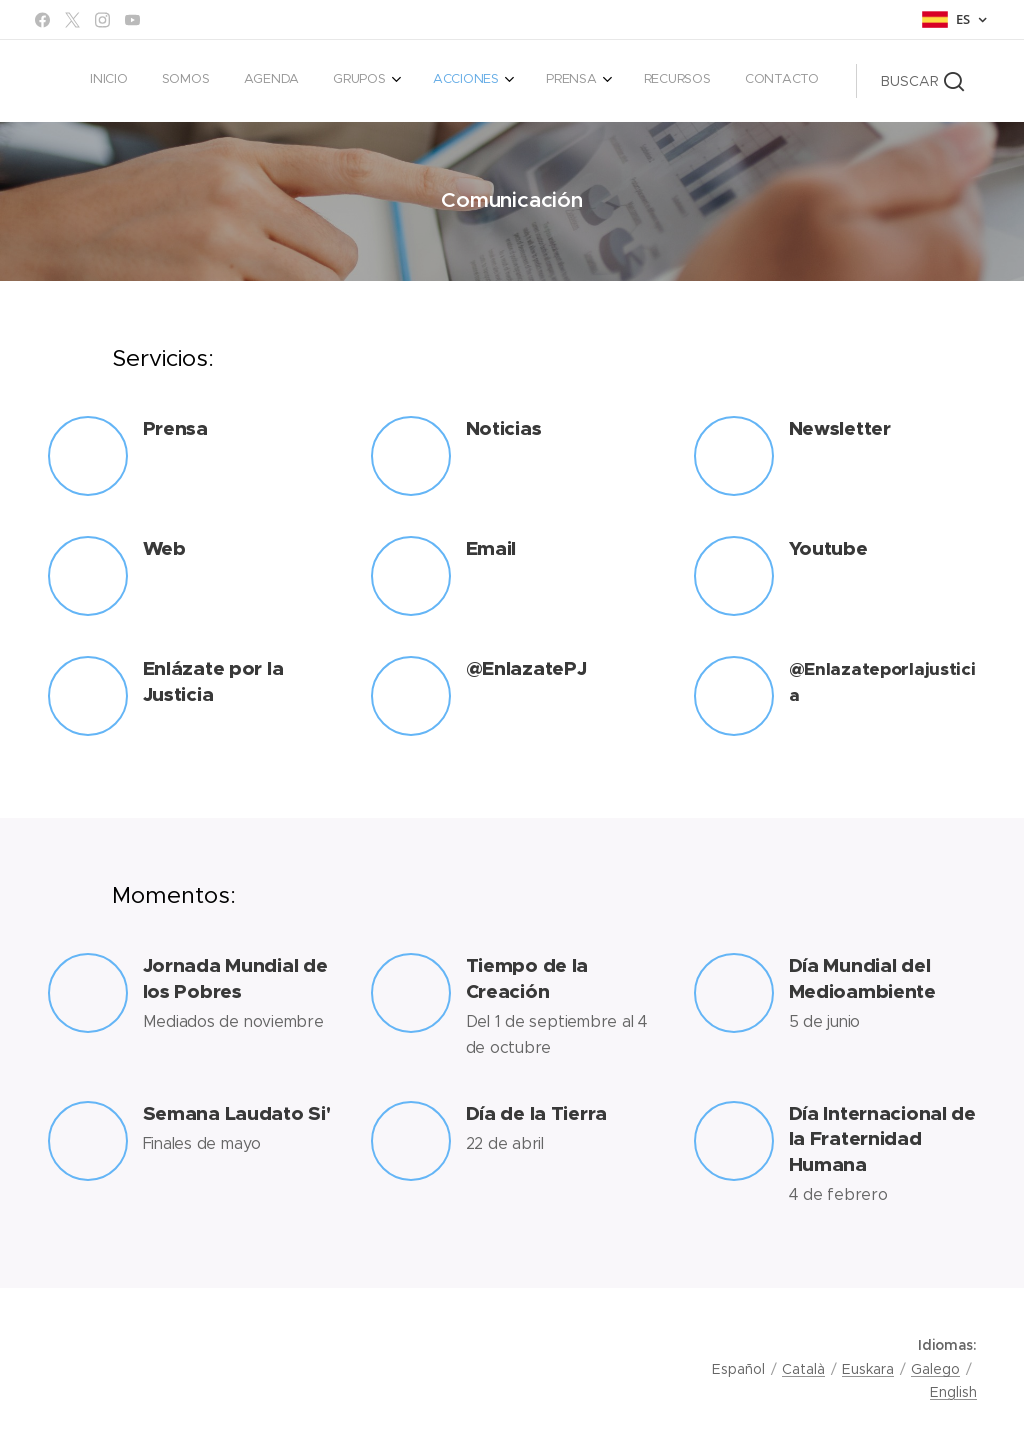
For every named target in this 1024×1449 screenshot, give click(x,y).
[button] (922, 81)
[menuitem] (542, 81)
